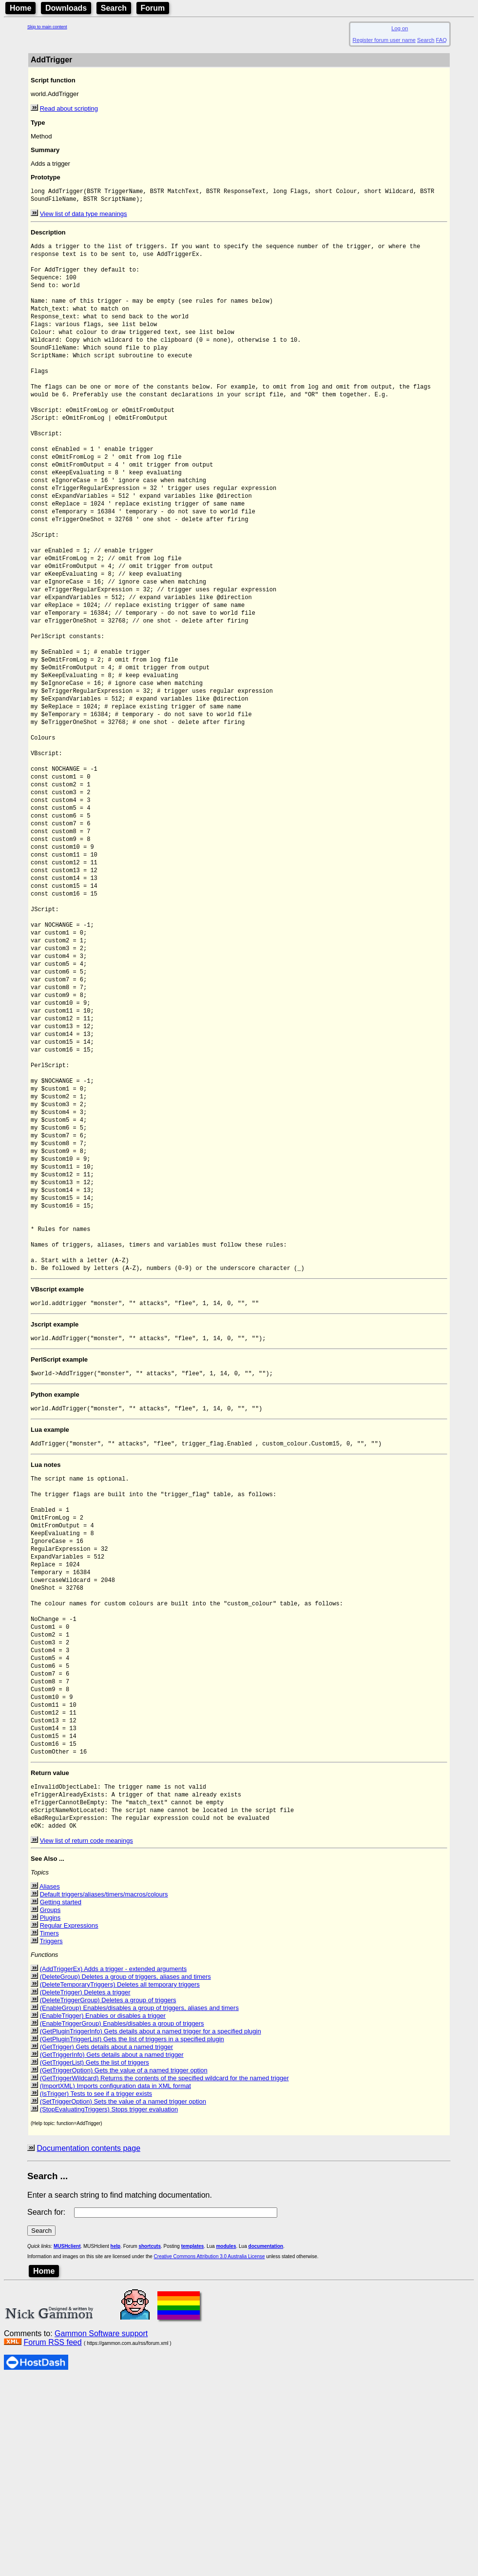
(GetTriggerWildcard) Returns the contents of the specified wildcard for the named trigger (164, 2274)
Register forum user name (384, 40)
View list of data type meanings (83, 215)
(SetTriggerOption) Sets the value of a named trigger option (123, 2298)
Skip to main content (47, 26)
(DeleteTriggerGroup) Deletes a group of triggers (108, 2196)
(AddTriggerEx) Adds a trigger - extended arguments (113, 2165)
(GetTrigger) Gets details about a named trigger (106, 2243)
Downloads (66, 8)
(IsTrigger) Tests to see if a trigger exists (96, 2290)
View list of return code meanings (86, 2037)
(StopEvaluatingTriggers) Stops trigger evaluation (109, 2305)
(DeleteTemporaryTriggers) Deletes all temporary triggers (120, 2181)
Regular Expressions (69, 2122)
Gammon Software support (101, 2530)
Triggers (50, 2137)
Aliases (49, 2083)
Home (20, 8)
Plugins (50, 2114)
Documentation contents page (88, 2345)
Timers (48, 2129)
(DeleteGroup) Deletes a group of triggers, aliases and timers (125, 2173)
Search (114, 8)
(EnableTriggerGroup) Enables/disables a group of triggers (122, 2220)
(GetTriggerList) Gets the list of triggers (94, 2259)
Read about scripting (69, 108)
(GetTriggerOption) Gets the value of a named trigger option (124, 2266)
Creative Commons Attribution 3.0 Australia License (209, 2453)
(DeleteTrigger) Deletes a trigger (85, 2188)
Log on (399, 28)
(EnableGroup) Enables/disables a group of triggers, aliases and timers (139, 2204)
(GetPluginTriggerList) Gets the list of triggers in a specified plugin (132, 2235)
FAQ (441, 40)
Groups (50, 2106)
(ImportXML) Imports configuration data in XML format (115, 2282)
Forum (153, 8)
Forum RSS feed (52, 2539)
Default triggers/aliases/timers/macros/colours (104, 2090)
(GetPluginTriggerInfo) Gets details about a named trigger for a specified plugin (150, 2227)
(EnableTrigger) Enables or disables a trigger (103, 2212)
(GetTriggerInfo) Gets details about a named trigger (112, 2251)
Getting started (60, 2098)
